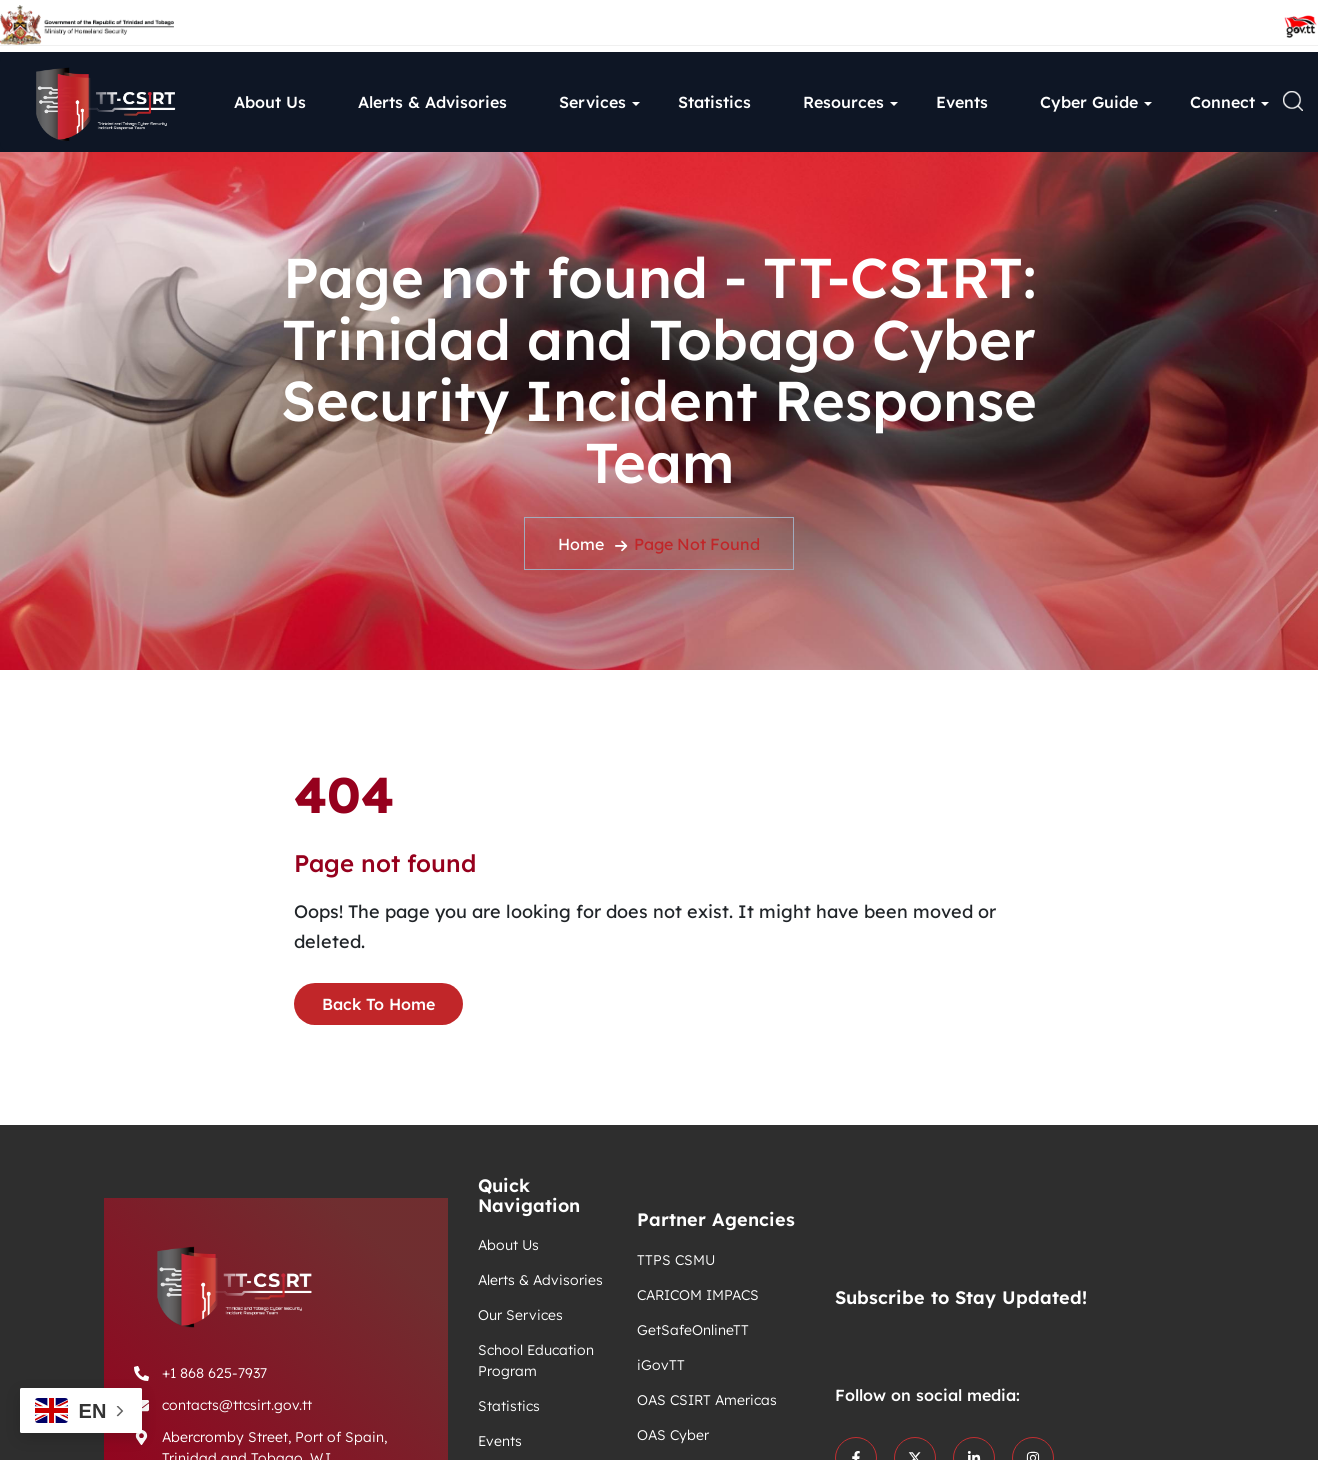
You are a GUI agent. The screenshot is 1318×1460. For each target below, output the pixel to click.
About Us (270, 102)
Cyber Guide (1089, 102)
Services (592, 102)
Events (962, 102)
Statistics (714, 102)
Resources (843, 102)
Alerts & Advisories (432, 102)
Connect (1222, 102)
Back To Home (378, 1004)
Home (581, 544)
